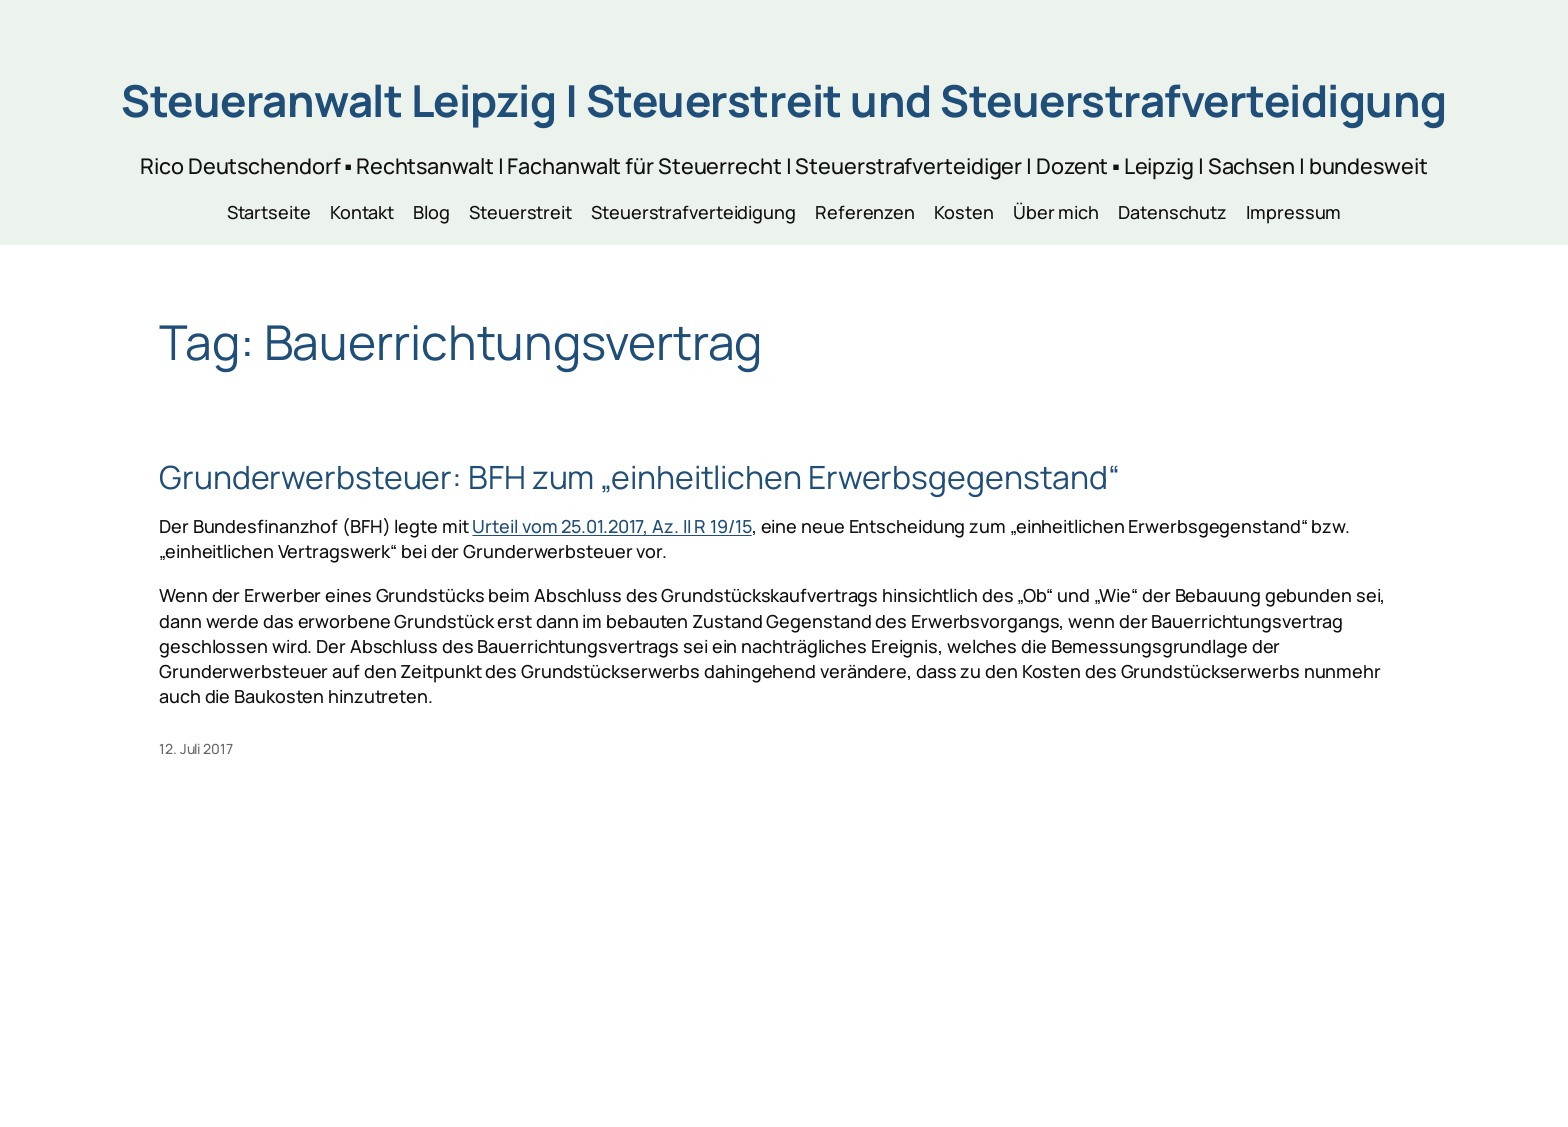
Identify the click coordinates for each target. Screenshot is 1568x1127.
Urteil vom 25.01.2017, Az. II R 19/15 (611, 526)
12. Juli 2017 (196, 748)
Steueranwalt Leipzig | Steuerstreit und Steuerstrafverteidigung (784, 100)
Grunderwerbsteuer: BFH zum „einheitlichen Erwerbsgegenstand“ (639, 477)
